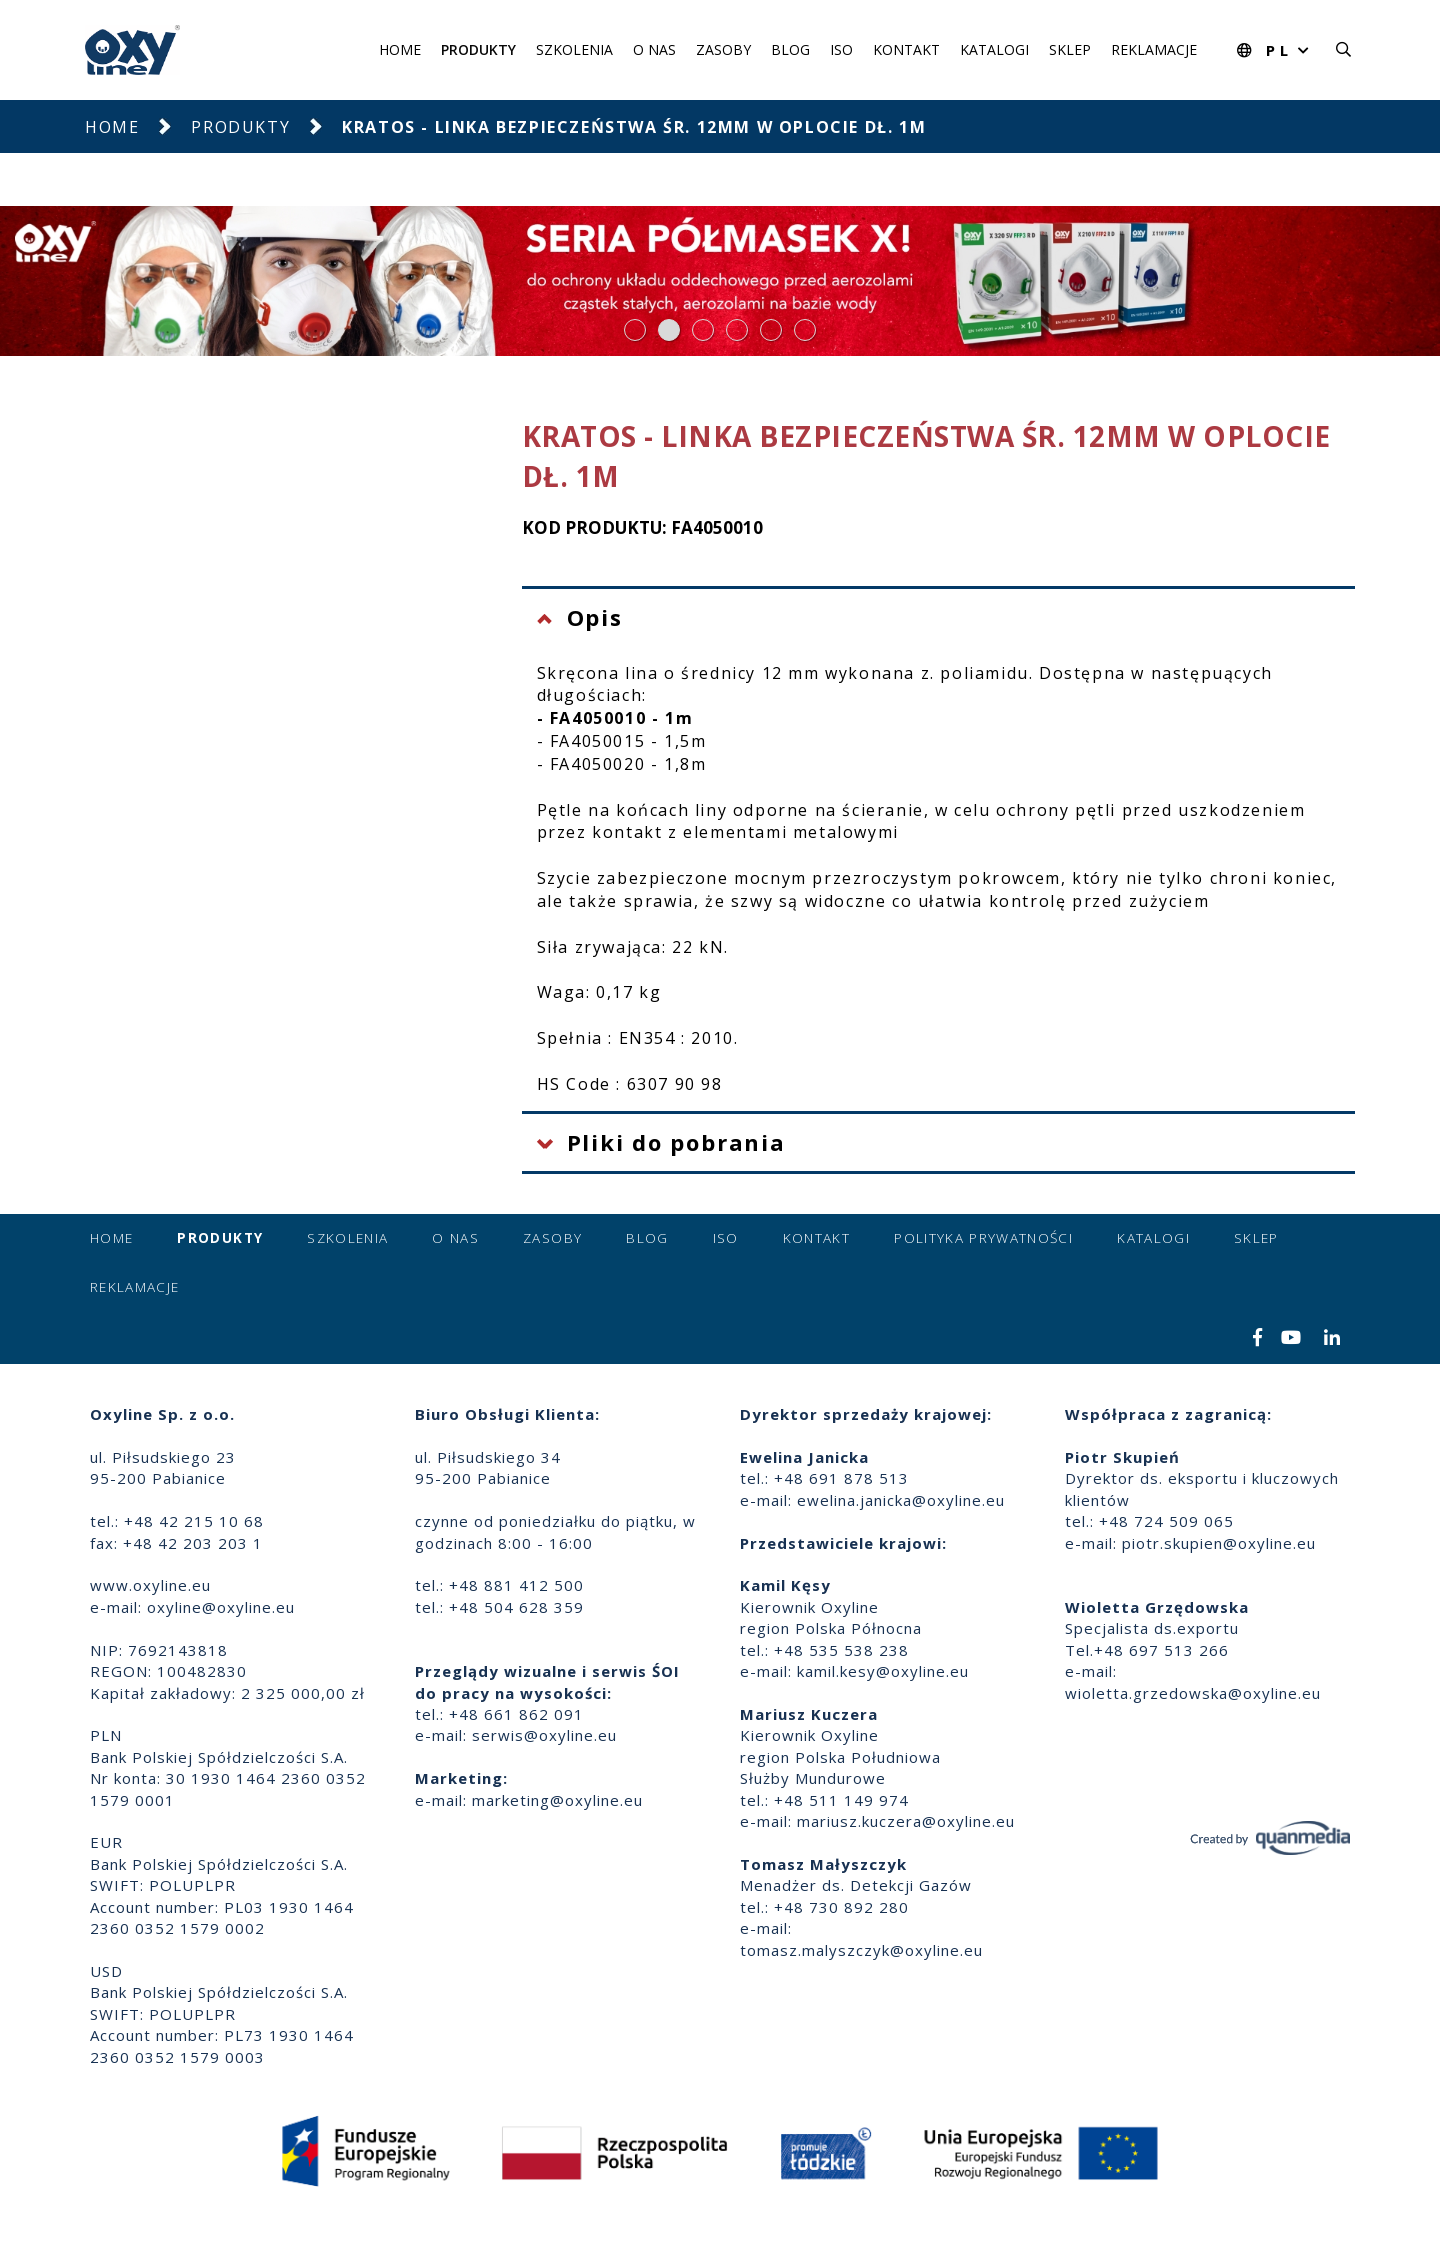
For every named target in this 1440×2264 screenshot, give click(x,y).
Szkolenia (574, 49)
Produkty (478, 49)
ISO (841, 49)
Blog (790, 49)
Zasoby (723, 49)
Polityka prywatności (983, 1238)
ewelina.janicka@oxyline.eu (901, 1500)
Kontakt (906, 49)
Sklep (1070, 49)
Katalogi (994, 49)
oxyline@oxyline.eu (221, 1607)
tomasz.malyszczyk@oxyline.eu (861, 1950)
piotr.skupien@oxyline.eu (1219, 1543)
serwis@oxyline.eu (544, 1735)
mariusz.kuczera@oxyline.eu (906, 1821)
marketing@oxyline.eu (557, 1800)
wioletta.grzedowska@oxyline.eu (1193, 1693)
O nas (654, 49)
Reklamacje (1154, 49)
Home (400, 49)
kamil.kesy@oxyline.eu (883, 1671)
